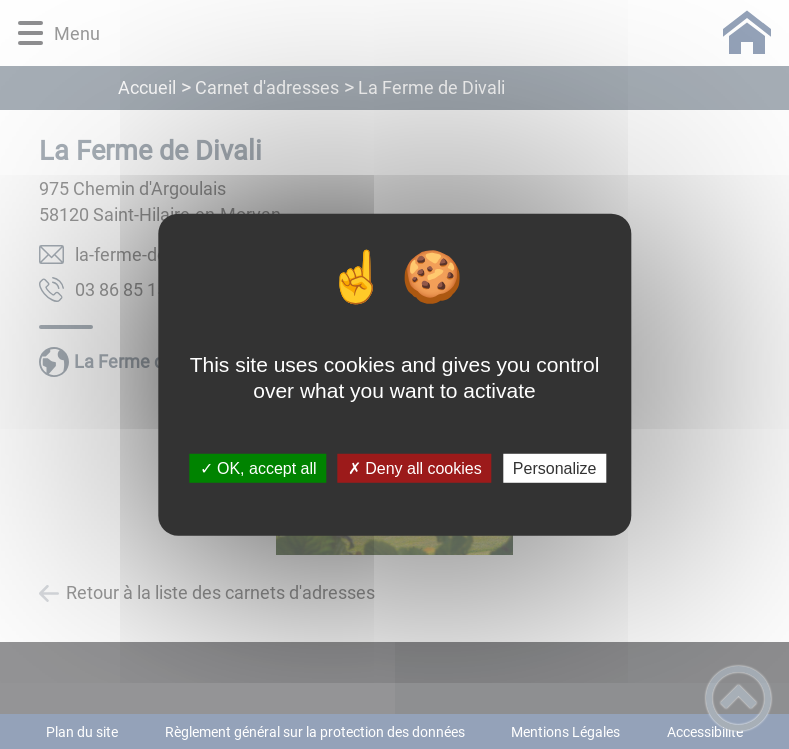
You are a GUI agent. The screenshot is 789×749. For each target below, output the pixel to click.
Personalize (555, 468)
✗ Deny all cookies (415, 468)
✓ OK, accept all (258, 468)
